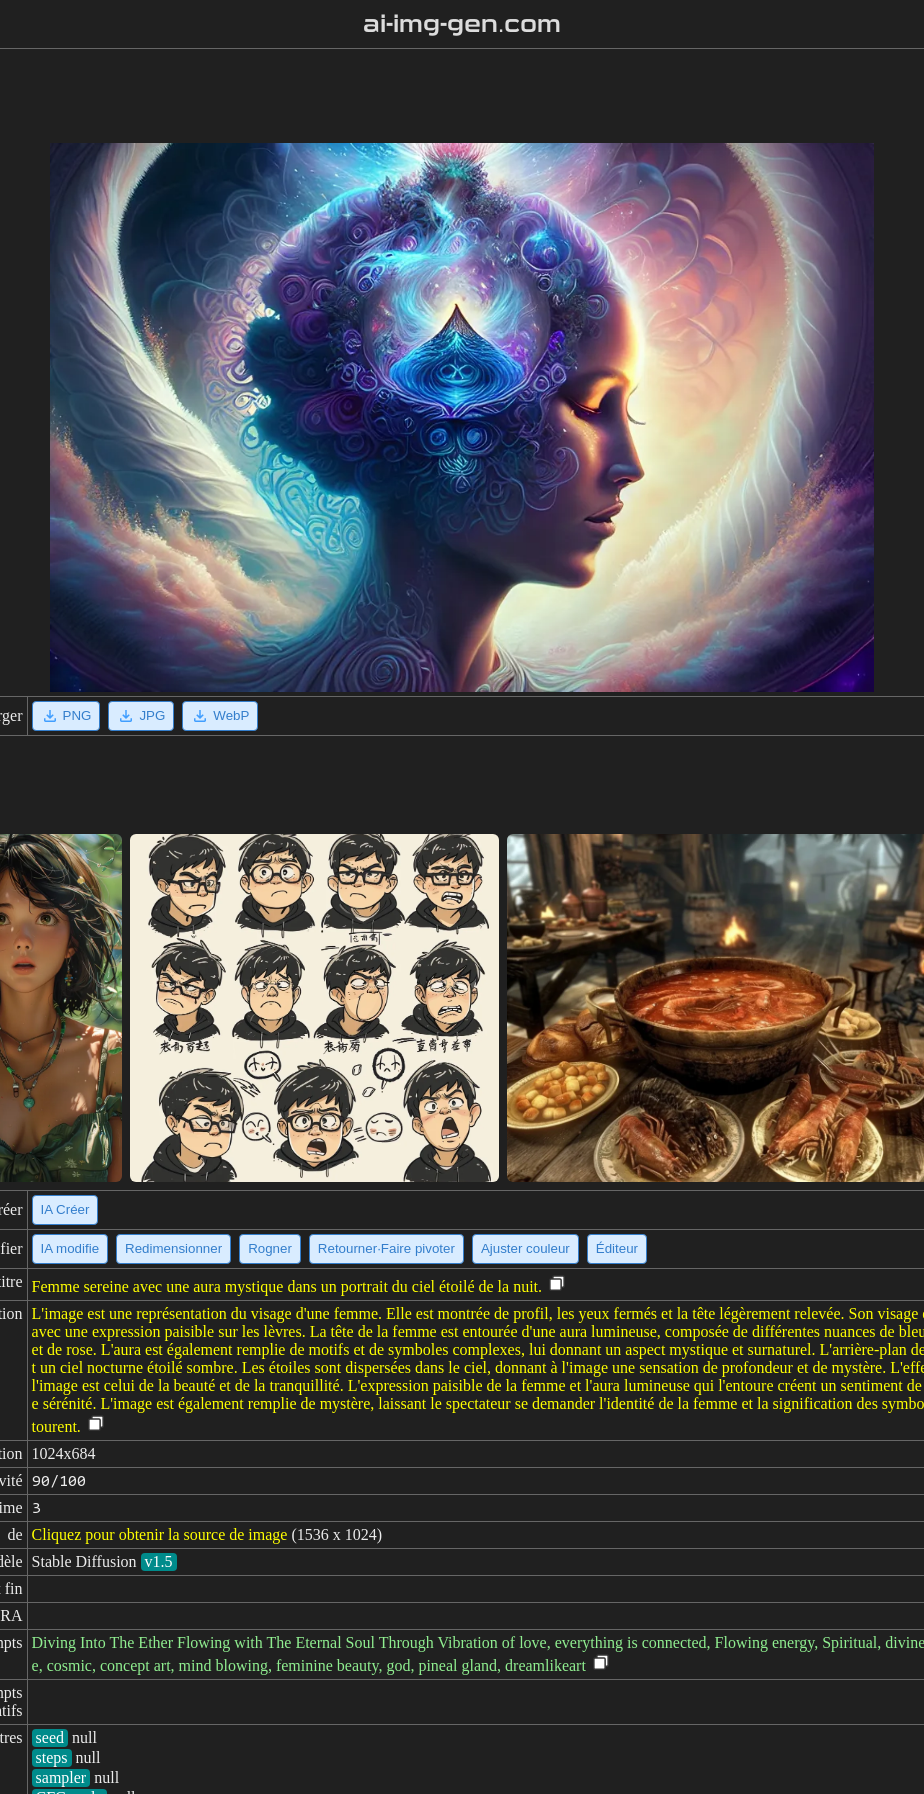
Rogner (270, 1248)
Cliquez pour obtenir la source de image (160, 1534)
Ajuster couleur (525, 1248)
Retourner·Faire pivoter (386, 1248)
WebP (220, 716)
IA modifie (70, 1248)
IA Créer (65, 1209)
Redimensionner (173, 1248)
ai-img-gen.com (462, 24)
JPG (141, 716)
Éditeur (617, 1248)
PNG (66, 716)
